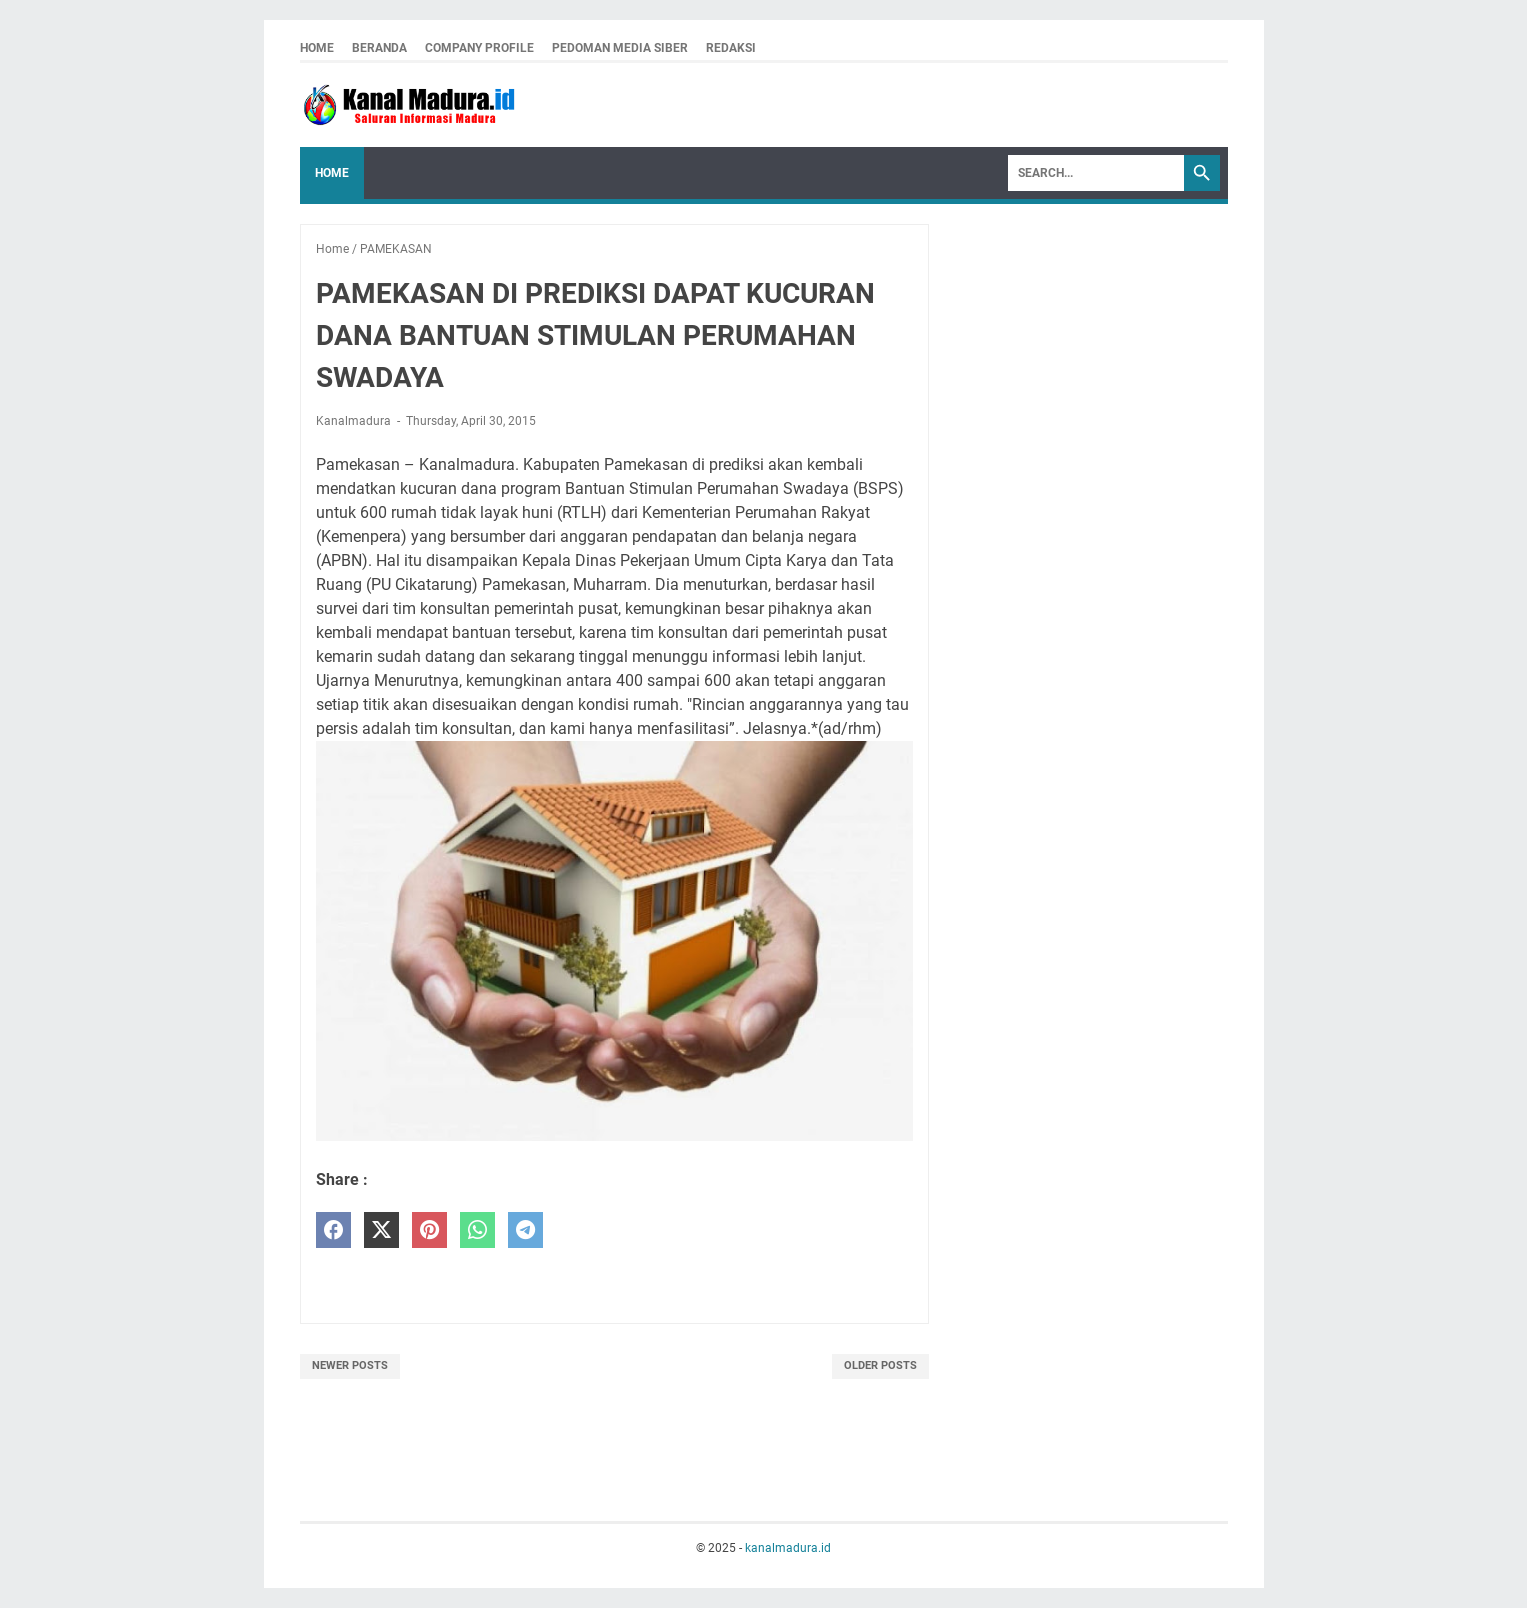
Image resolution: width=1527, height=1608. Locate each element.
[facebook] (333, 1230)
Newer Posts (350, 1365)
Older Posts (880, 1365)
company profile (479, 48)
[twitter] (381, 1230)
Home (317, 48)
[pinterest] (429, 1230)
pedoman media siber (620, 48)
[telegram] (525, 1230)
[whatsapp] (477, 1230)
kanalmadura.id (788, 1548)
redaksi (731, 48)
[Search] (1096, 173)
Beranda (379, 48)
